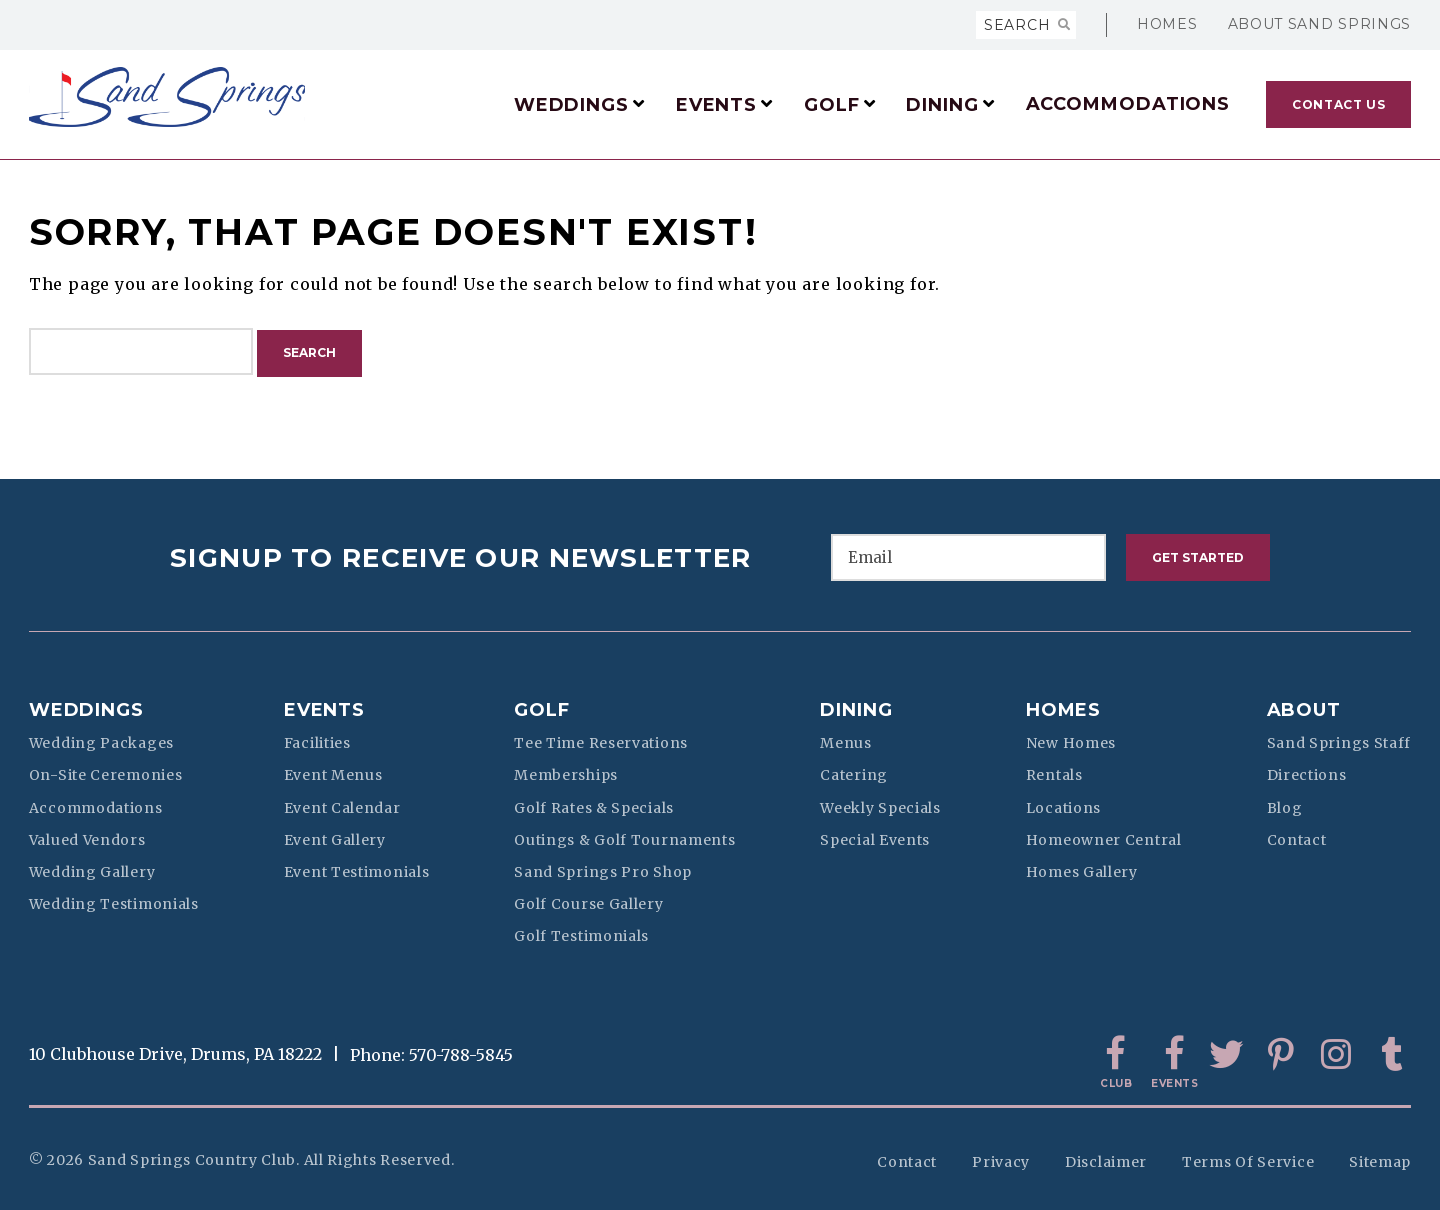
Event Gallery (335, 836)
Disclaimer (1106, 1157)
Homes (1167, 24)
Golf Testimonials (581, 932)
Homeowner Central (1104, 836)
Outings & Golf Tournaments (624, 836)
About (1304, 706)
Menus (846, 739)
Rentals (1054, 771)
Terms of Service (1248, 1157)
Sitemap (1380, 1157)
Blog (1285, 803)
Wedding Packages (101, 739)
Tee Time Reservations (601, 739)
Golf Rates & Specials (594, 803)
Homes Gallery (1082, 868)
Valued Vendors (87, 836)
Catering (854, 771)
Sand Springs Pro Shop (603, 868)
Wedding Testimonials (114, 900)
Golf (542, 706)
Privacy (1001, 1157)
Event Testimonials (357, 868)
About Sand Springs (1320, 24)
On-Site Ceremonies (106, 771)
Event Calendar (342, 803)
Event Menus (333, 771)
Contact (1297, 836)
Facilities (317, 739)
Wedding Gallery (92, 868)
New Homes (1071, 739)
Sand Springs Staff (1339, 739)
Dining (856, 706)
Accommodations (96, 803)
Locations (1063, 803)
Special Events (875, 836)
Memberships (566, 771)
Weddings (86, 706)
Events (324, 706)
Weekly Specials (880, 803)
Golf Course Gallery (588, 900)
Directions (1307, 771)
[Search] (1064, 25)
